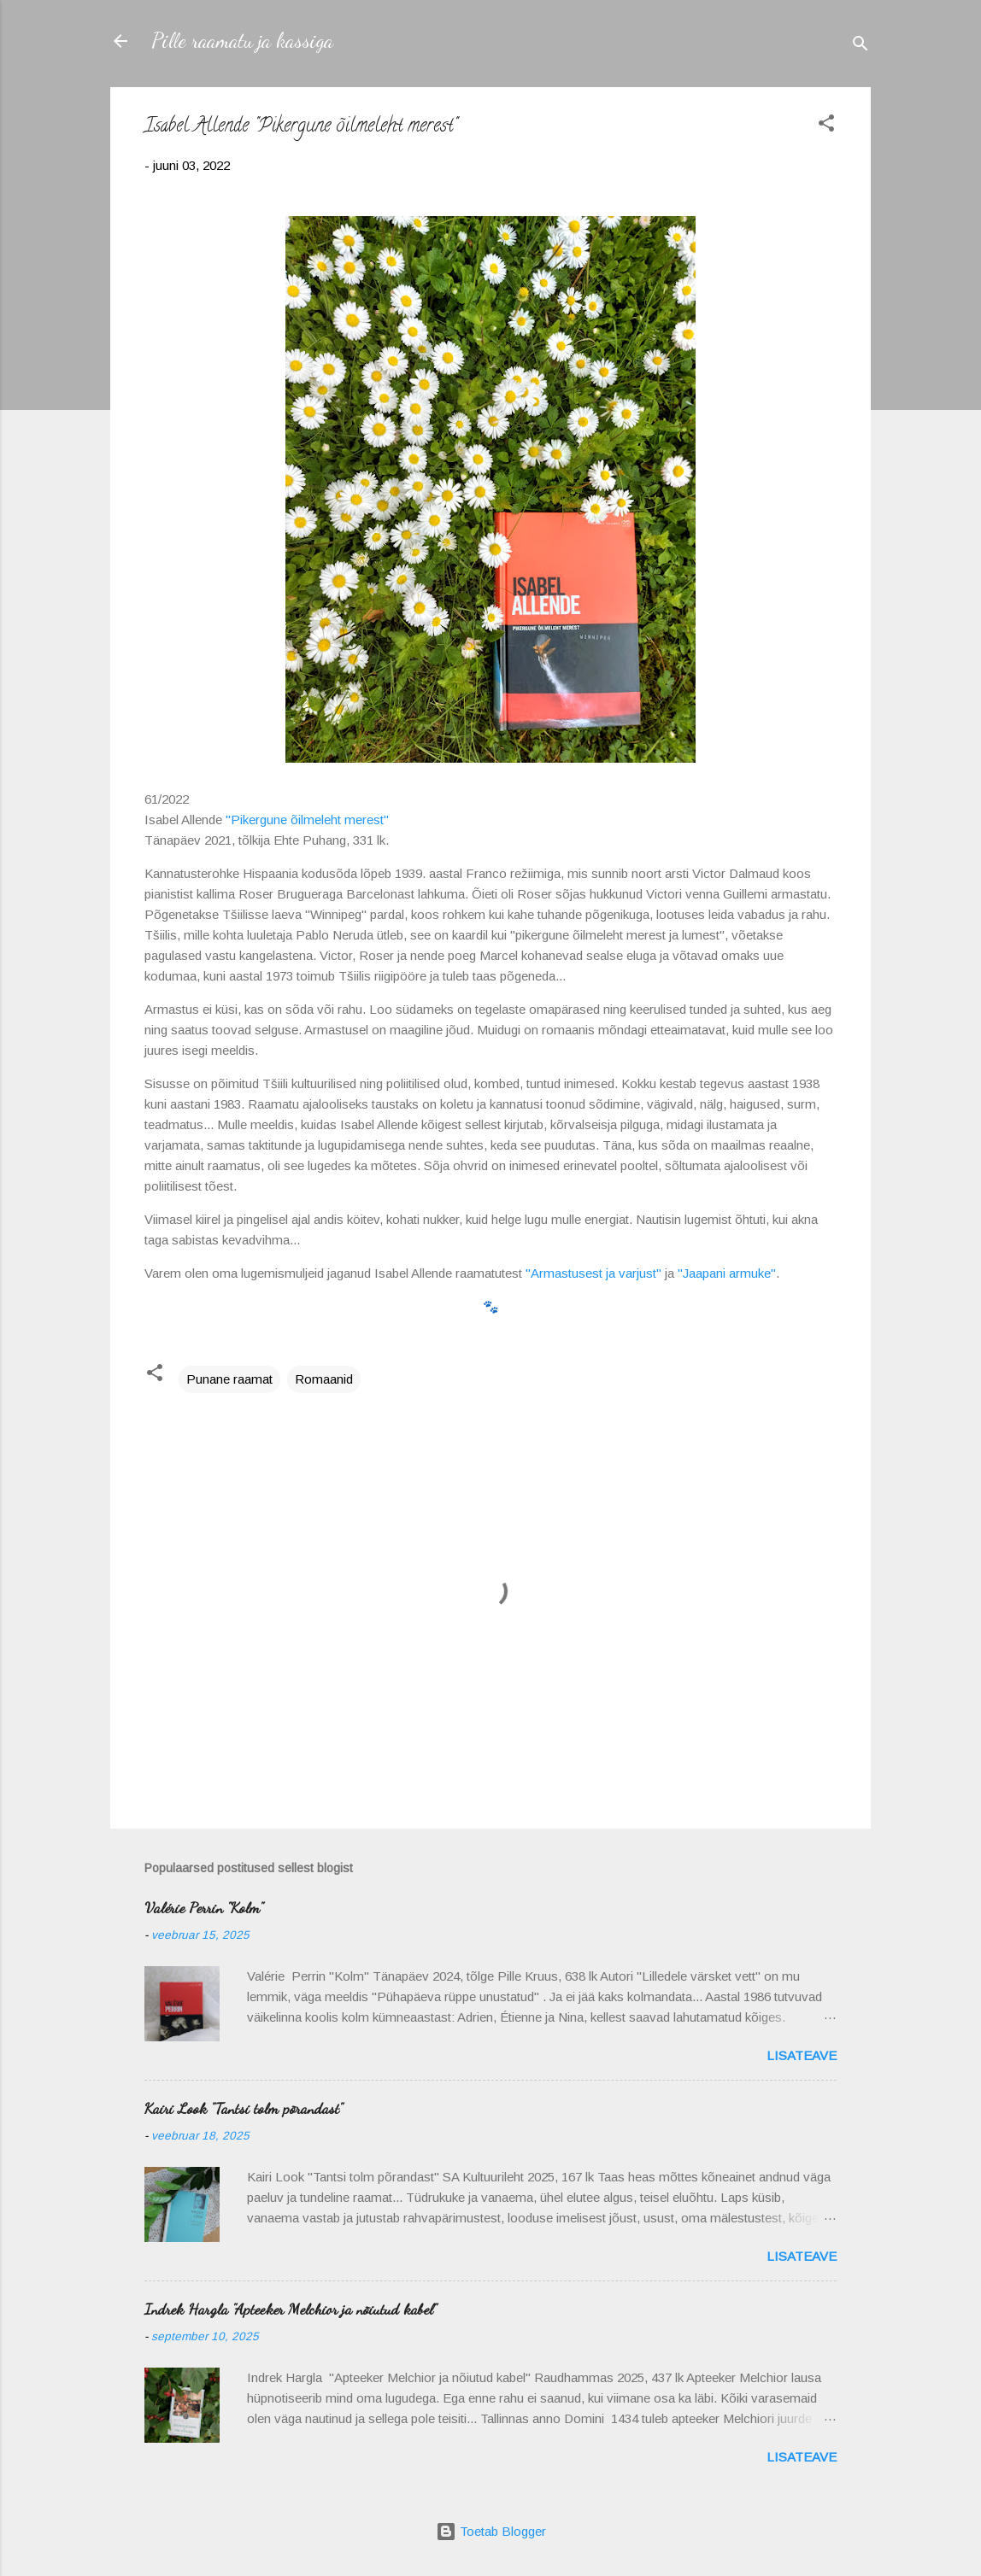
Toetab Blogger (491, 2531)
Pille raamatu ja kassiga (242, 40)
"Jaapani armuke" (727, 1273)
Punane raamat (229, 1379)
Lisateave (802, 2055)
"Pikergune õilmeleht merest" (307, 819)
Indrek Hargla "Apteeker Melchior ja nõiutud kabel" (290, 2308)
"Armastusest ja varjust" (593, 1273)
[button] (826, 126)
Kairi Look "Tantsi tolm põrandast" (243, 2108)
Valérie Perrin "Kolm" (203, 1907)
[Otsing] (860, 46)
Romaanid (324, 1379)
